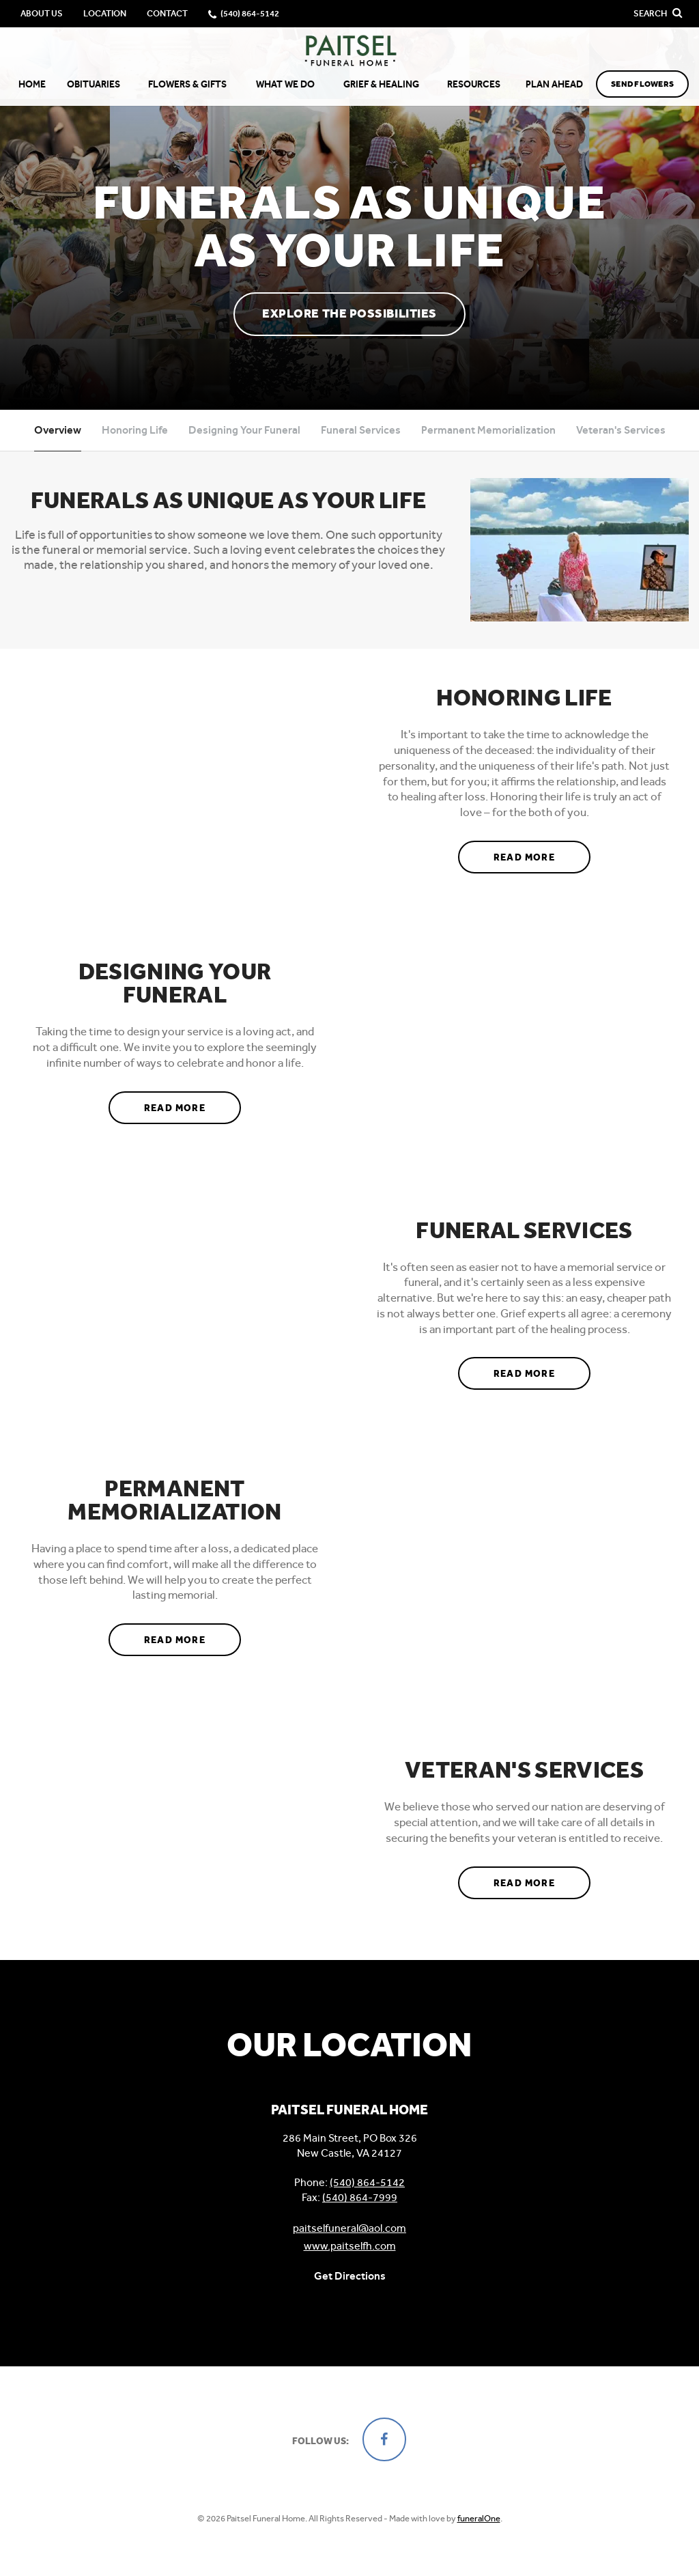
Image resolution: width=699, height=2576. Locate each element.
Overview (57, 429)
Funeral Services (361, 429)
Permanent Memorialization (488, 429)
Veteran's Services (621, 429)
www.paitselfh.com (350, 2245)
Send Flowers (642, 84)
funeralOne (478, 2518)
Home (32, 84)
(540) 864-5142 (367, 2182)
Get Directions (350, 2275)
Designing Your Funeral (244, 429)
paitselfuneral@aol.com (349, 2228)
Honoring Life (135, 429)
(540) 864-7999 (359, 2197)
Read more (542, 852)
